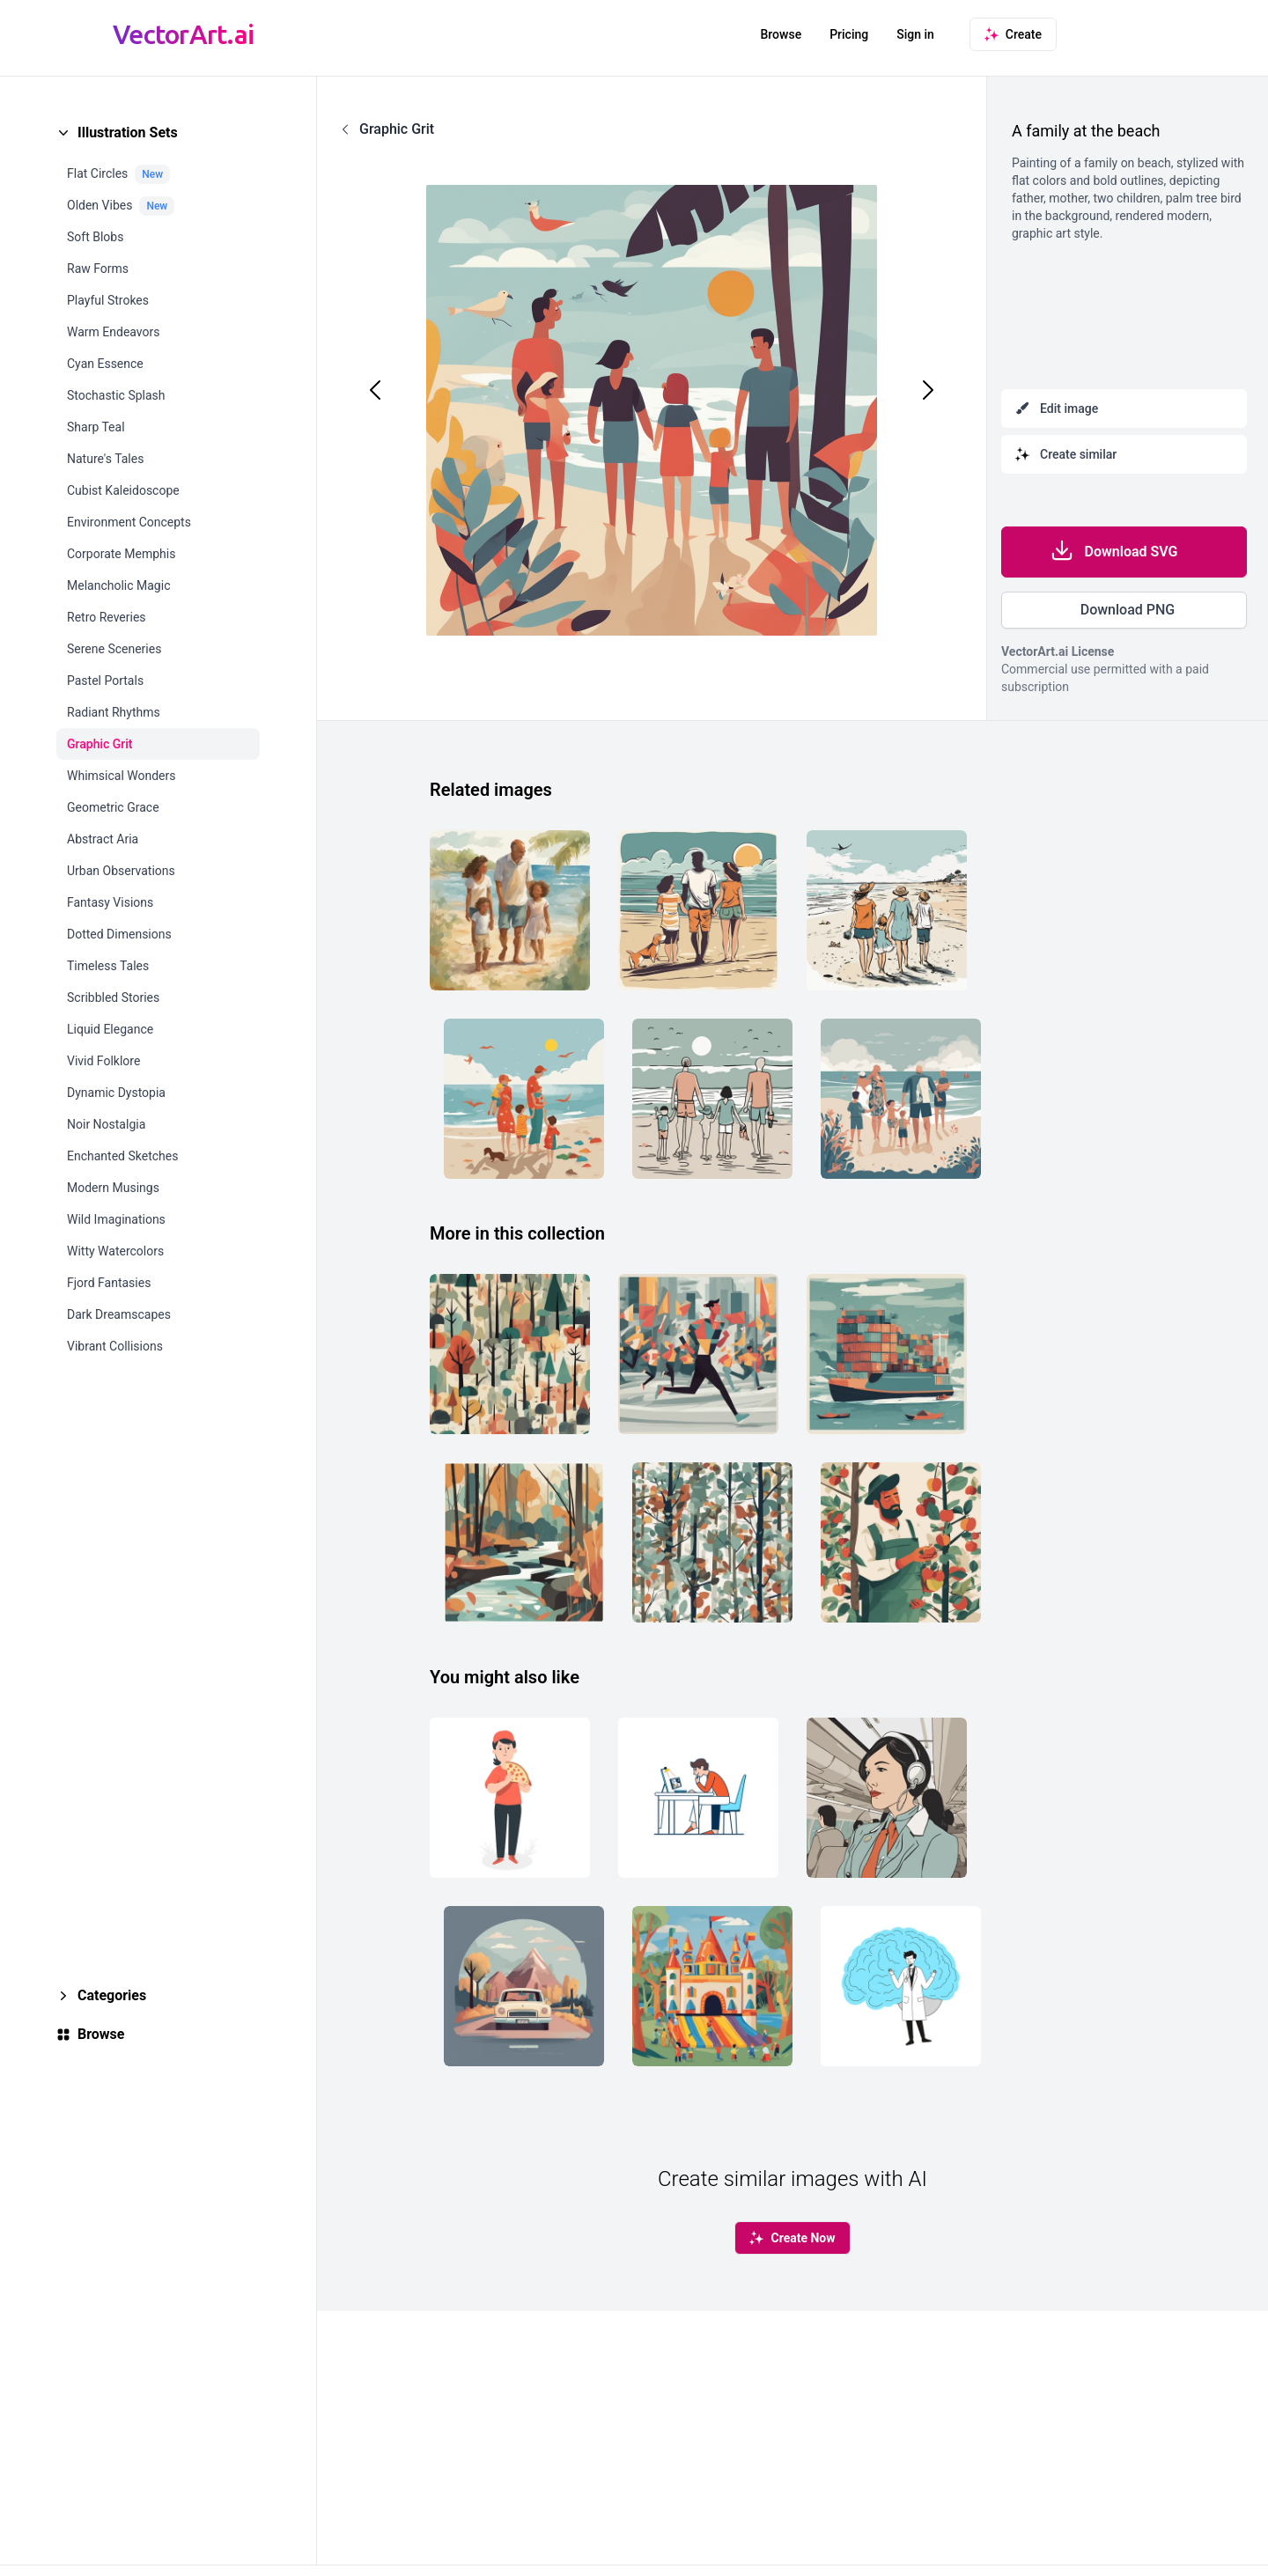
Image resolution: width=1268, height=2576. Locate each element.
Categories (111, 1995)
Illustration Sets (127, 132)
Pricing (848, 34)
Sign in (915, 34)
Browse (780, 34)
